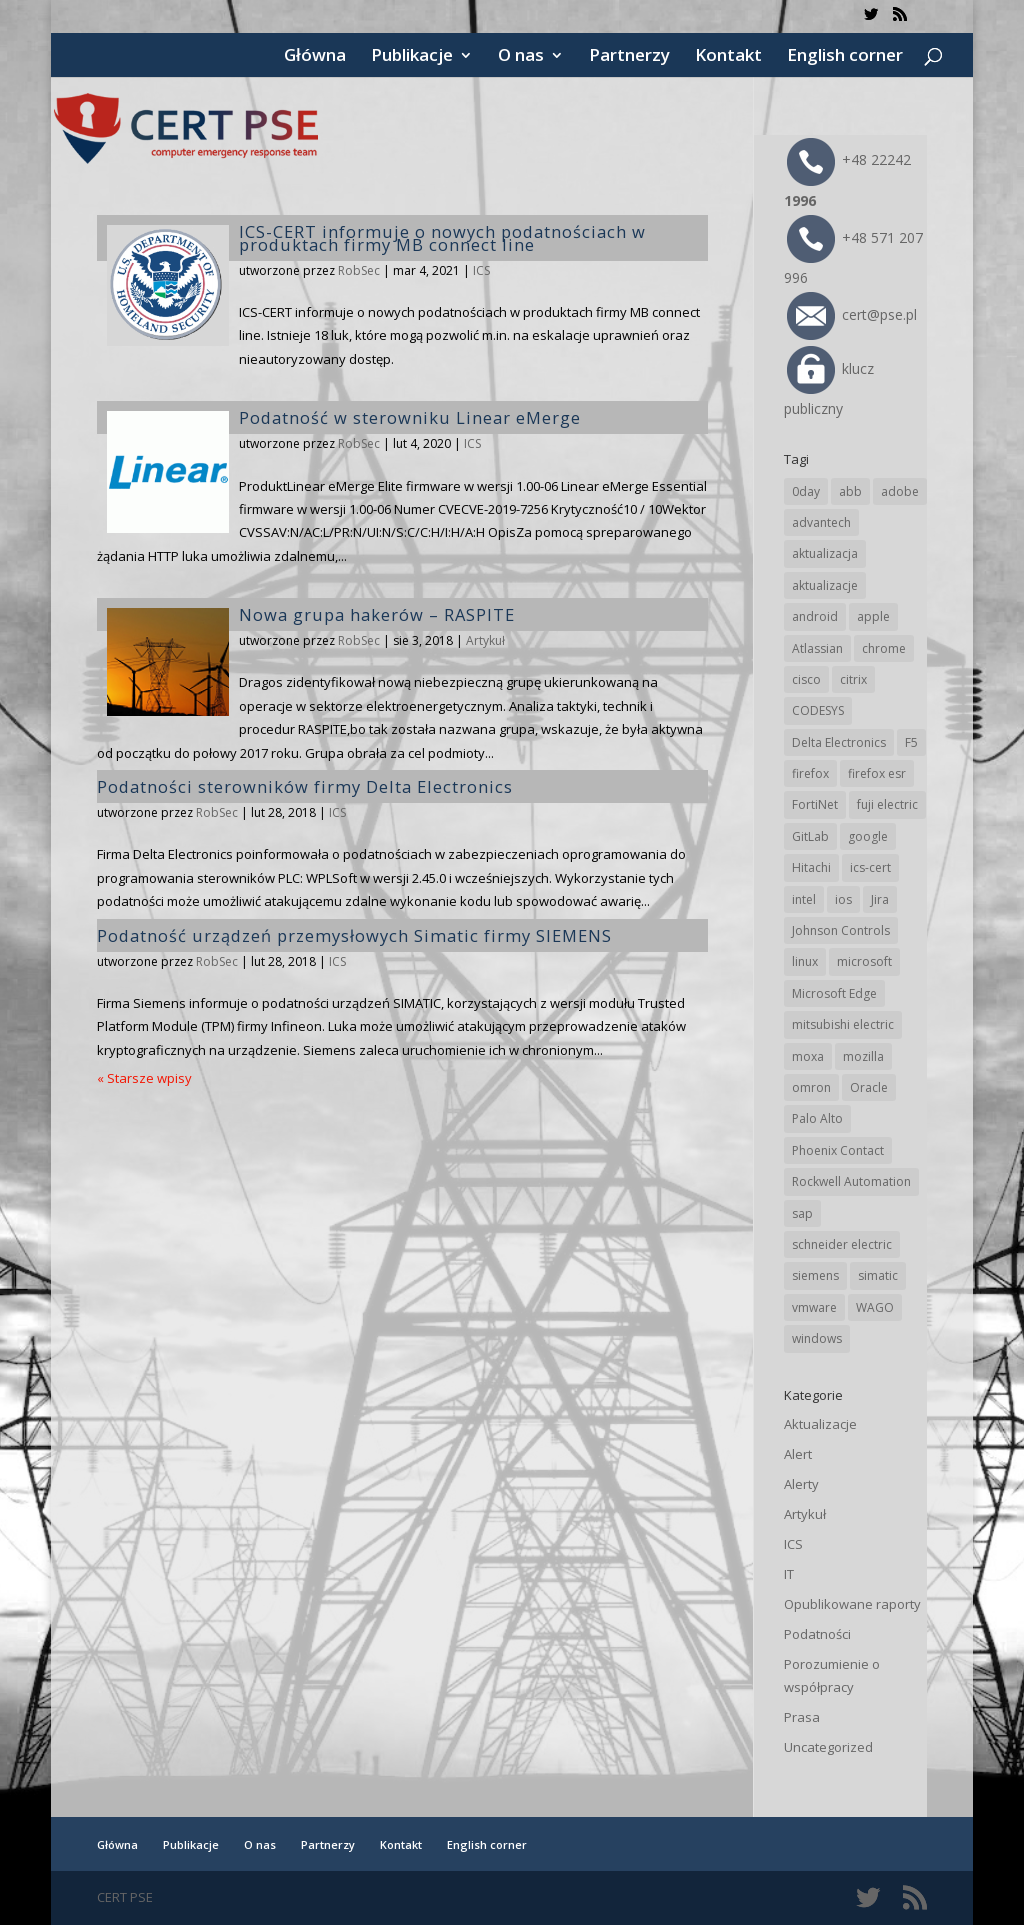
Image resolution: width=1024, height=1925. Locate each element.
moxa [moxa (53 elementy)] (808, 1056)
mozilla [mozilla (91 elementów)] (863, 1056)
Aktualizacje (820, 1424)
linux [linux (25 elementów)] (805, 961)
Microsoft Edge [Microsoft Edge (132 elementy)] (834, 993)
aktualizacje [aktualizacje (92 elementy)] (825, 585)
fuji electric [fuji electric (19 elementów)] (887, 804)
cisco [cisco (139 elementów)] (806, 679)
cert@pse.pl (852, 314)
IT (789, 1574)
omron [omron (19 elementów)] (811, 1087)
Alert (798, 1454)
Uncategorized (828, 1747)
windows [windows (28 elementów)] (817, 1338)
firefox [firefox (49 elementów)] (810, 773)
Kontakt (728, 57)
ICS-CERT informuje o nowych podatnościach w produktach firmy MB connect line (442, 238)
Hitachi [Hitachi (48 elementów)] (811, 867)
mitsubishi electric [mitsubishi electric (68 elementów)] (843, 1024)
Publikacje (412, 57)
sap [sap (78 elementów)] (802, 1213)
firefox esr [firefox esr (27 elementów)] (877, 773)
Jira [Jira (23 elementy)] (880, 899)
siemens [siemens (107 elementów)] (815, 1275)
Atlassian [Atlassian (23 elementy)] (817, 648)
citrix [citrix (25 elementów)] (853, 679)
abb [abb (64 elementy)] (850, 491)
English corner (845, 57)
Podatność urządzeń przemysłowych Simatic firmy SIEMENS (354, 935)
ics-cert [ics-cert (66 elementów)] (870, 867)
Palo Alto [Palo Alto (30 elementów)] (817, 1118)
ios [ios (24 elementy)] (843, 899)
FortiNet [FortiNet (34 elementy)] (815, 804)
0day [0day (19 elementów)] (806, 491)
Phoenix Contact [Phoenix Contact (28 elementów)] (838, 1150)
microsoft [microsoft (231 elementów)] (864, 961)
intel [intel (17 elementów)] (804, 899)
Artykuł (485, 640)
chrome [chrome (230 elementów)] (884, 648)
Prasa (802, 1717)
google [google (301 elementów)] (868, 836)
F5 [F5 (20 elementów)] (911, 742)
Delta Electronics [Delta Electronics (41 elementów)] (839, 742)
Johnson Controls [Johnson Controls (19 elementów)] (841, 930)
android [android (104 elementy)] (815, 616)
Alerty (801, 1484)
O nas (521, 57)
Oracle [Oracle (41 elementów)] (869, 1087)
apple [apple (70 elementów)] (873, 616)
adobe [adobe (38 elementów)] (900, 491)
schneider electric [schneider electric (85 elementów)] (842, 1244)
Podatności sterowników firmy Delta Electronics (305, 786)
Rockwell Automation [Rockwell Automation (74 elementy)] (851, 1181)
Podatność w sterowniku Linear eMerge (410, 417)
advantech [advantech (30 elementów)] (821, 522)
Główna (315, 57)
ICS (481, 270)
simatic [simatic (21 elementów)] (878, 1275)
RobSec (359, 270)
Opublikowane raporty (852, 1604)
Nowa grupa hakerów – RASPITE (377, 614)
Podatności (817, 1634)
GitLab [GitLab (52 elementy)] (810, 836)
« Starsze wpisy (144, 1078)
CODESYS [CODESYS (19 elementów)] (818, 710)
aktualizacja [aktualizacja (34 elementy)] (825, 553)
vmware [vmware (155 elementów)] (814, 1307)
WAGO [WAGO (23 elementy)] (875, 1307)
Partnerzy (629, 57)
